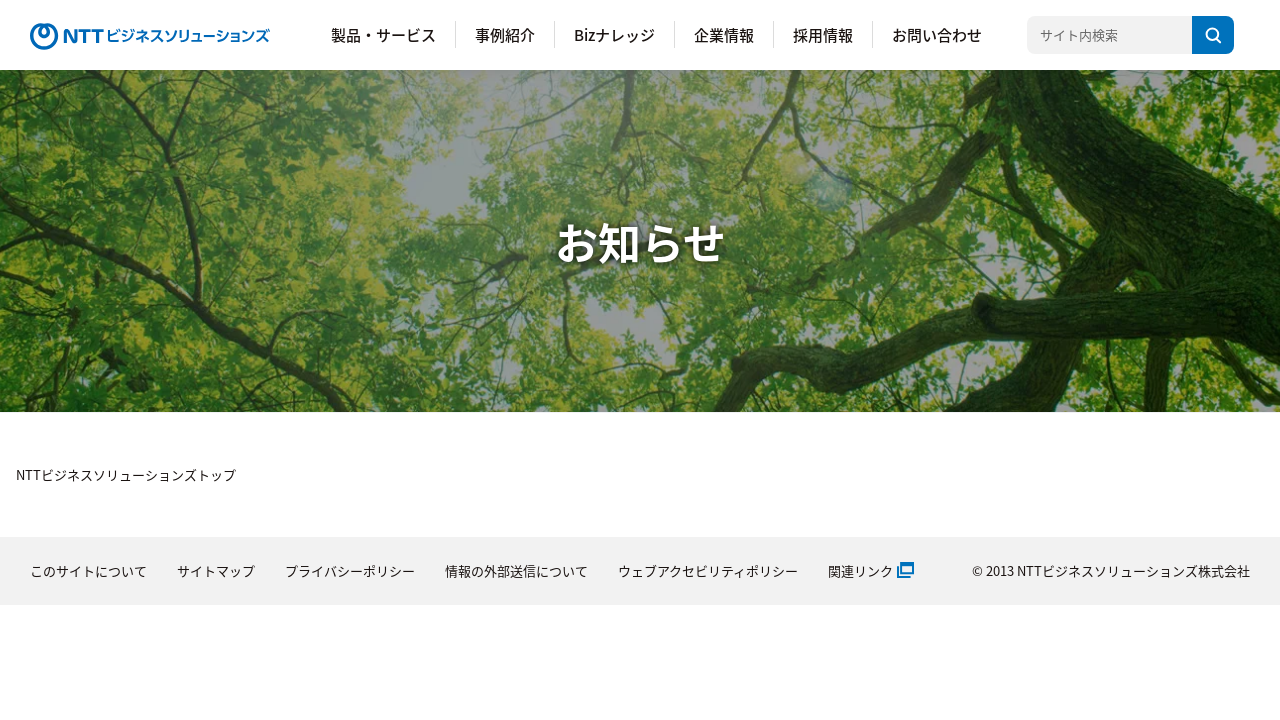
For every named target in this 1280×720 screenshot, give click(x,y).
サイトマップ (216, 570)
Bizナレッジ (614, 34)
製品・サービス (383, 34)
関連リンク (860, 570)
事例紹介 (505, 34)
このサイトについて (88, 570)
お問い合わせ (937, 34)
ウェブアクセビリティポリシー (708, 570)
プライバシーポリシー (350, 570)
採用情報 (823, 34)
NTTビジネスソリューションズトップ (126, 474)
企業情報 (724, 34)
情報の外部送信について (516, 570)
